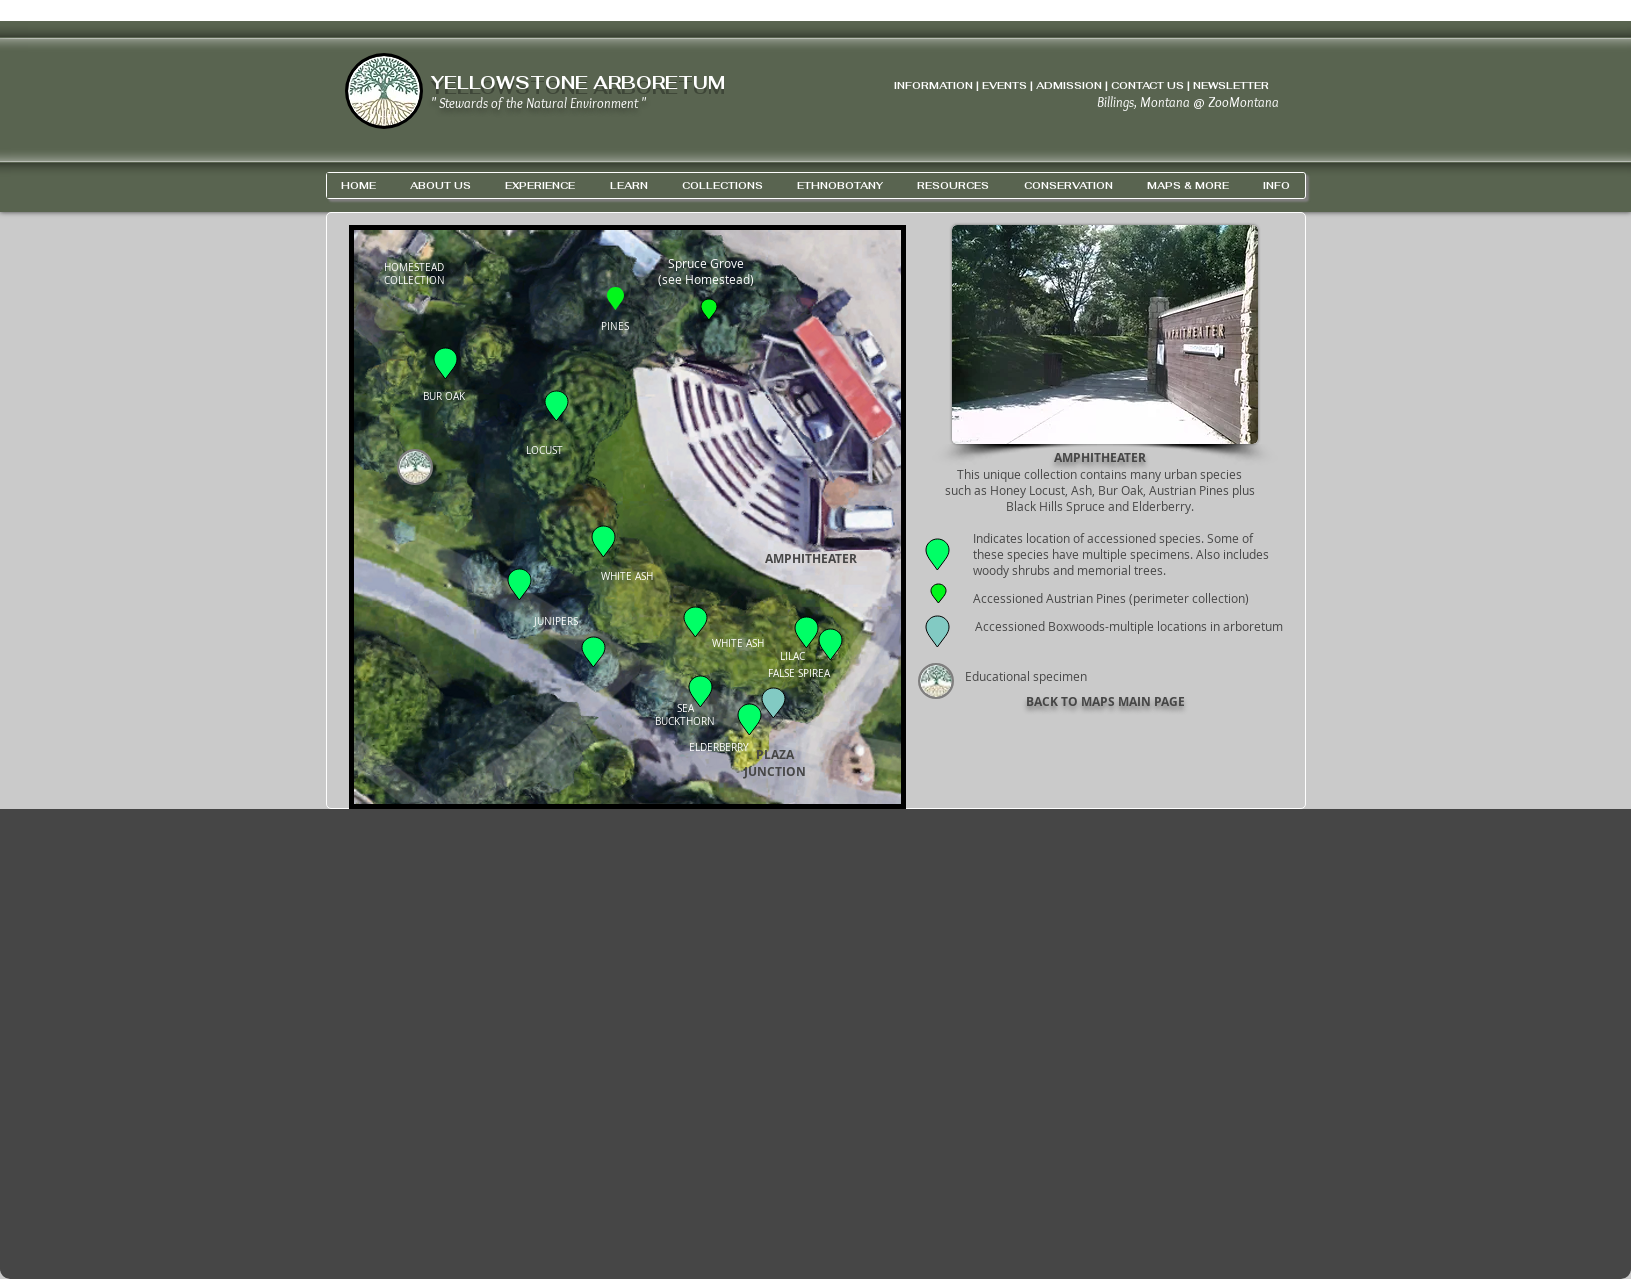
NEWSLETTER (1231, 85)
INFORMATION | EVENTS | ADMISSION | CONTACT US (1039, 85)
